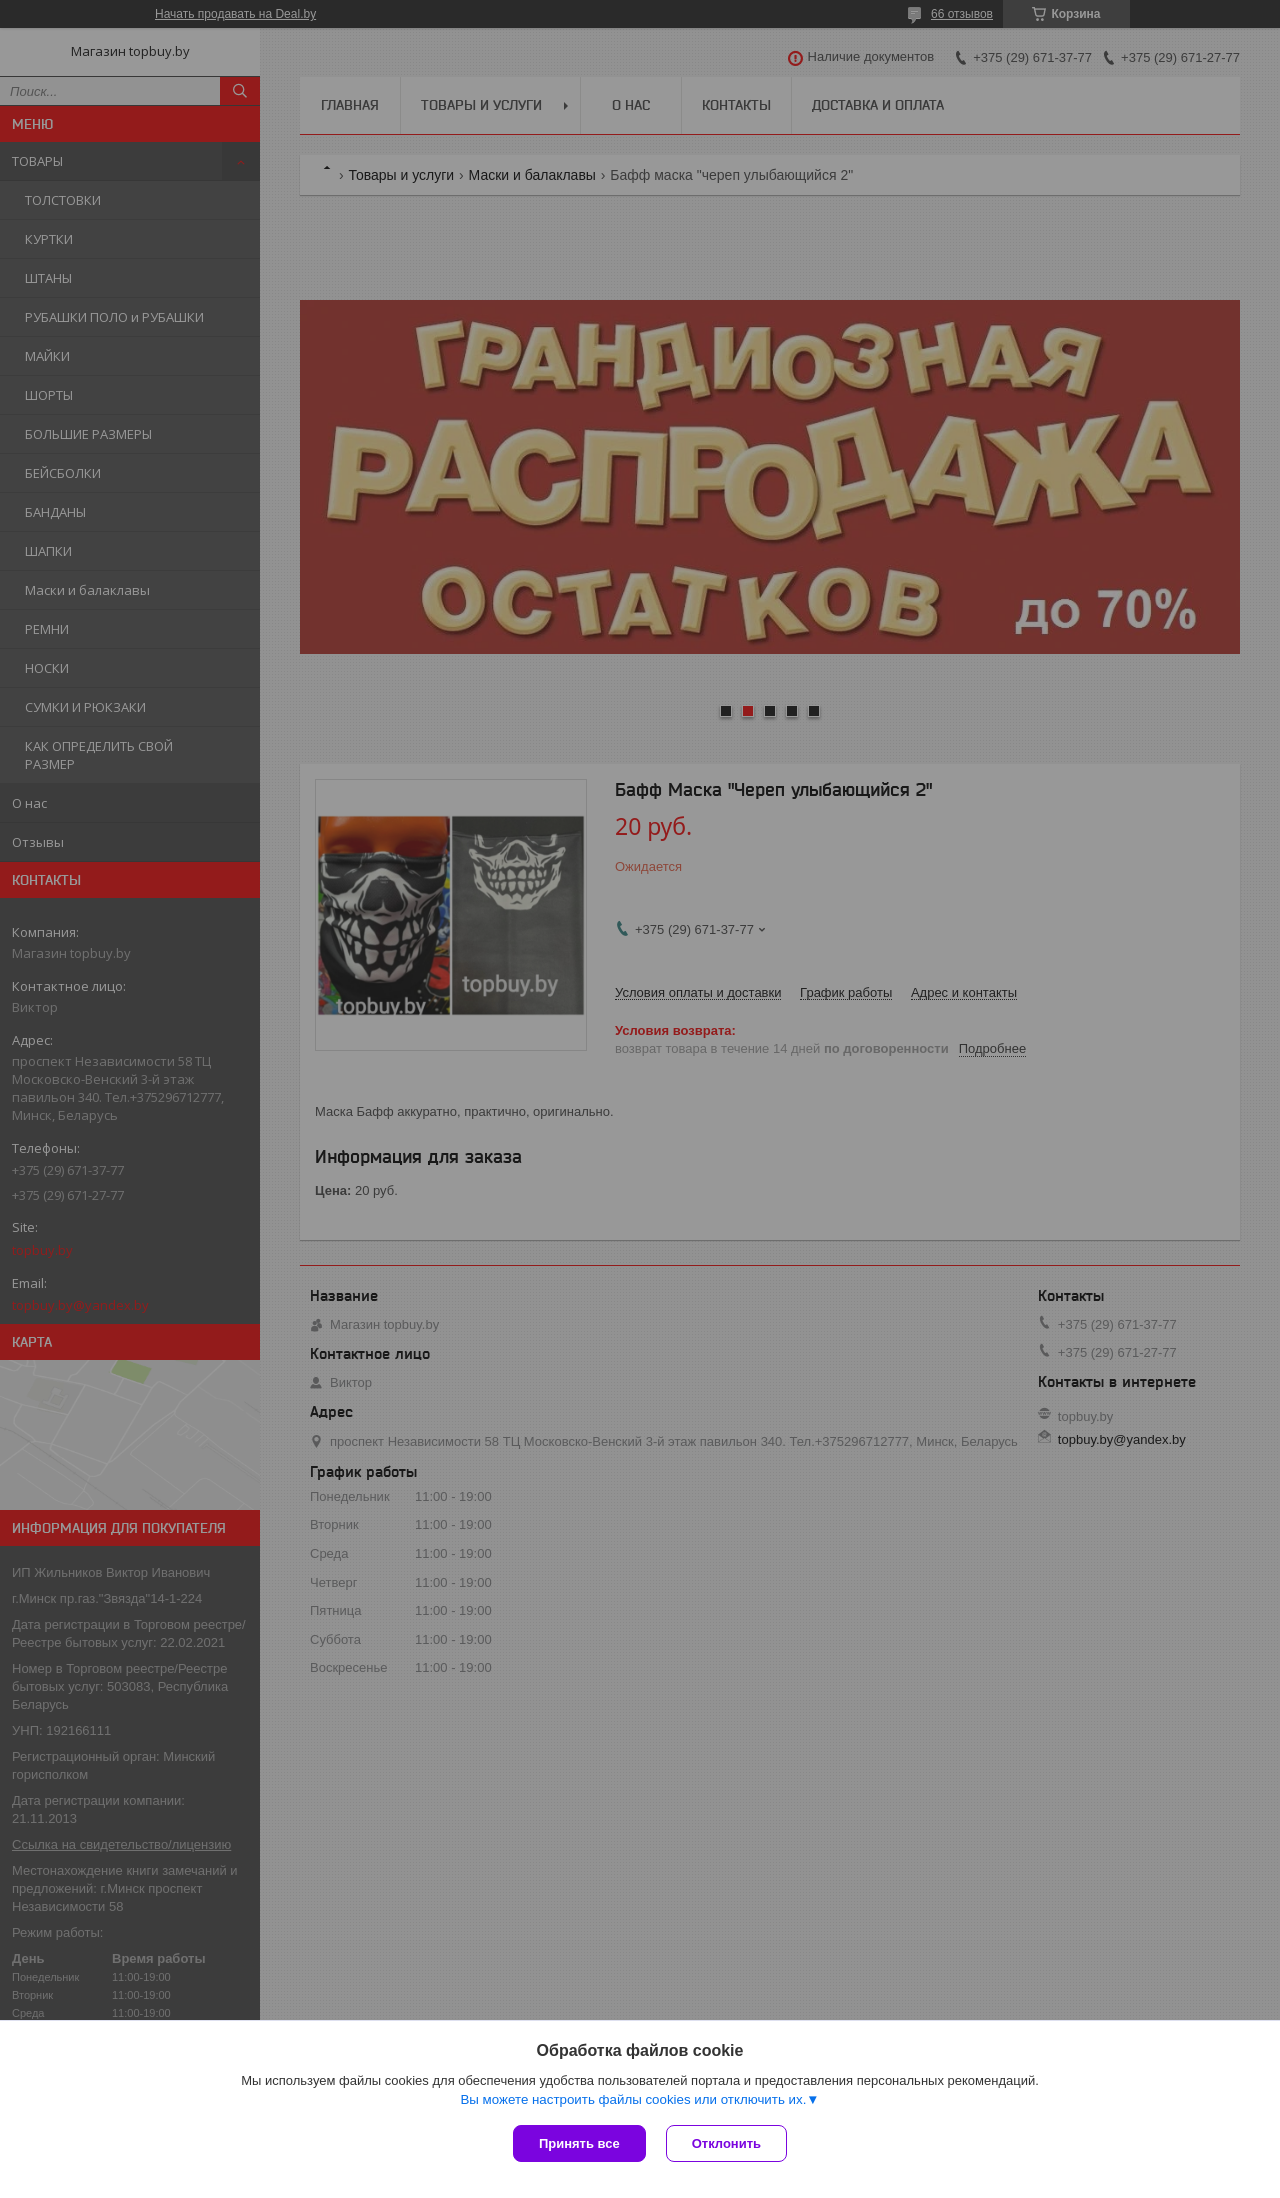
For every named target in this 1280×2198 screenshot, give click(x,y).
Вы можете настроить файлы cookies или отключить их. (633, 2099)
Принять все (579, 2143)
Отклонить (726, 2143)
